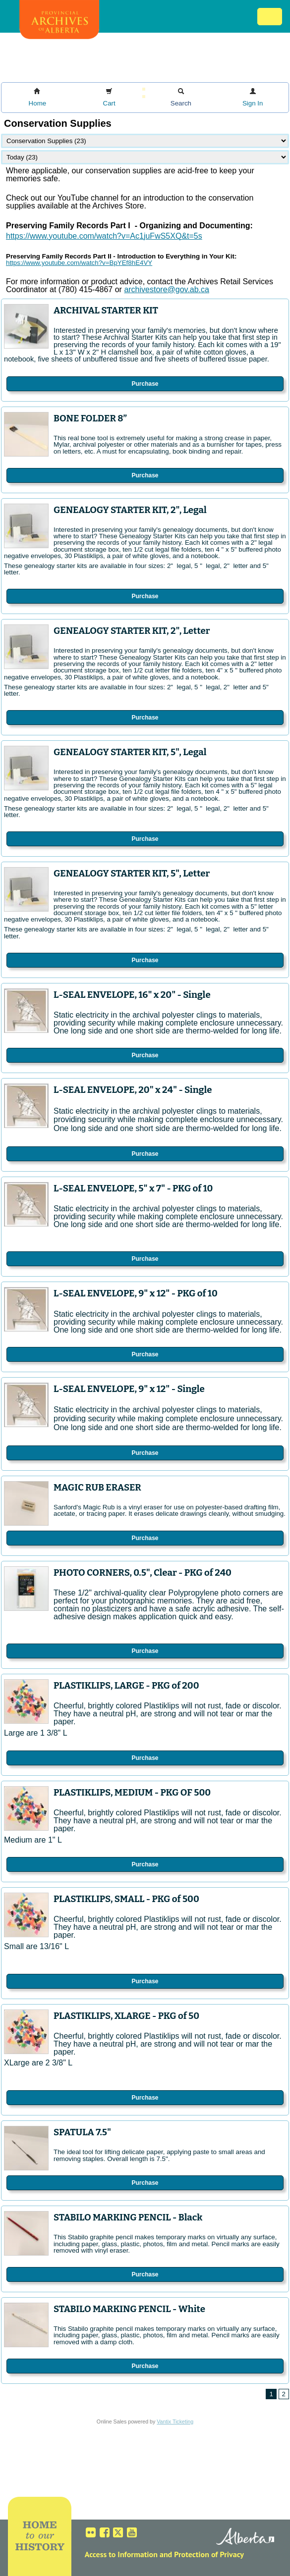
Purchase (144, 383)
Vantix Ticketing (175, 2421)
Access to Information (121, 2554)
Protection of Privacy (209, 2554)
